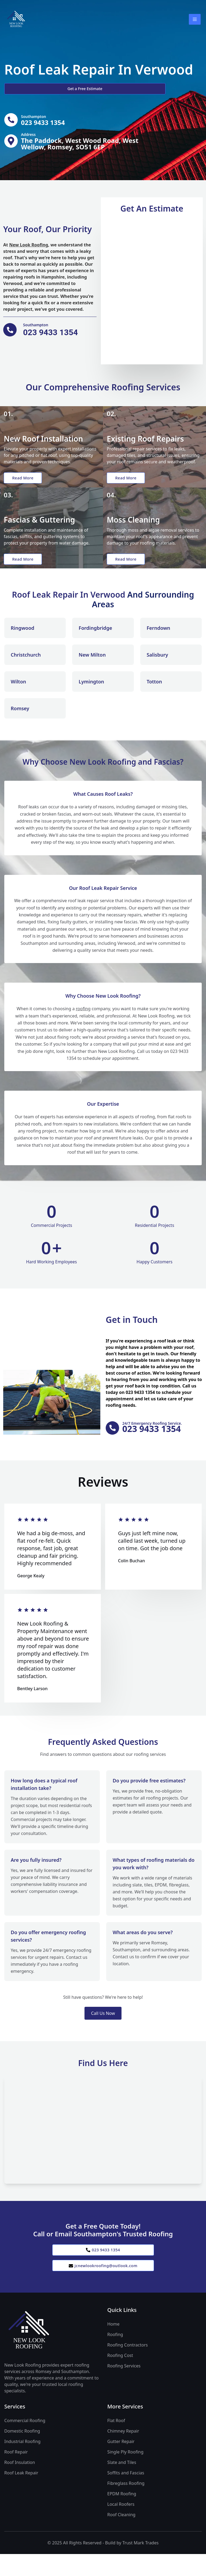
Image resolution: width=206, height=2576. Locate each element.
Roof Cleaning (121, 2537)
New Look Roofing (28, 246)
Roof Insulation (19, 2484)
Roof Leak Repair (21, 2495)
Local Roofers (120, 2526)
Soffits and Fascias (125, 2495)
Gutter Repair (120, 2463)
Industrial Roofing (22, 2463)
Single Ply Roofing (125, 2474)
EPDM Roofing (121, 2516)
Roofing (115, 2356)
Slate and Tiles (121, 2484)
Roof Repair (16, 2474)
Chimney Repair (123, 2453)
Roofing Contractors (127, 2367)
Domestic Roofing (22, 2453)
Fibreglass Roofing (126, 2505)
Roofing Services (124, 2388)
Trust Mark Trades (140, 2565)
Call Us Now (103, 2031)
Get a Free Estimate (33, 88)
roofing (83, 1025)
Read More (25, 482)
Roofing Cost (120, 2377)
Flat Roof (116, 2442)
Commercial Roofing (24, 2442)
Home (113, 2346)
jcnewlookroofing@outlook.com (102, 2287)
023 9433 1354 (103, 2269)
